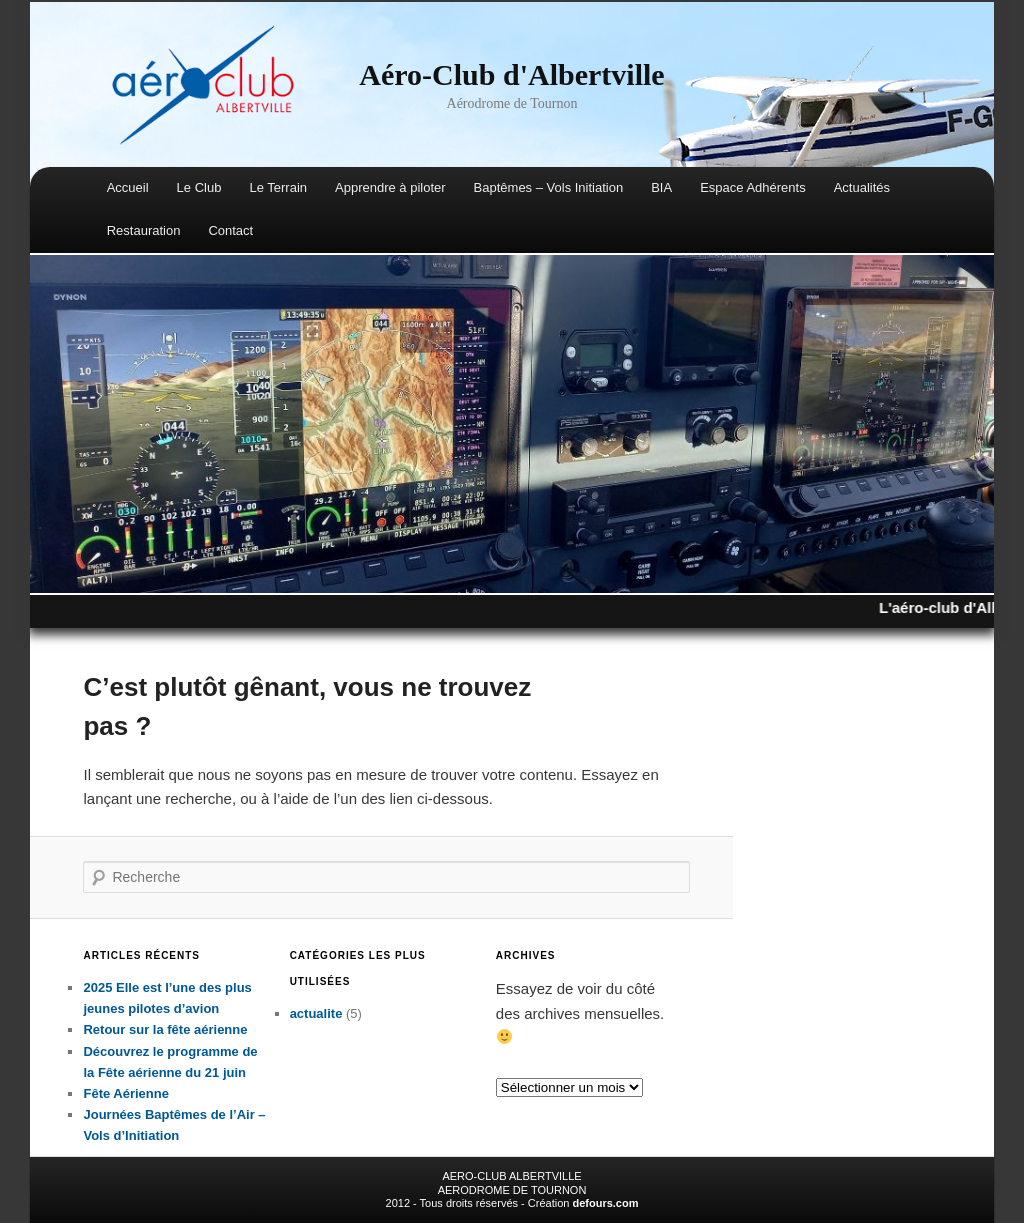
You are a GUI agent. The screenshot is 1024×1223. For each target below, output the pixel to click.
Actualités (862, 187)
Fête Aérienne (126, 1093)
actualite (316, 1013)
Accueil (128, 187)
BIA (661, 187)
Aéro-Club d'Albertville (511, 74)
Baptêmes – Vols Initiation (549, 187)
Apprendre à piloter (390, 187)
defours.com (605, 1203)
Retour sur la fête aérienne (165, 1029)
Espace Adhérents (753, 187)
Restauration (144, 230)
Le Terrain (278, 187)
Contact (230, 230)
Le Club (199, 187)
